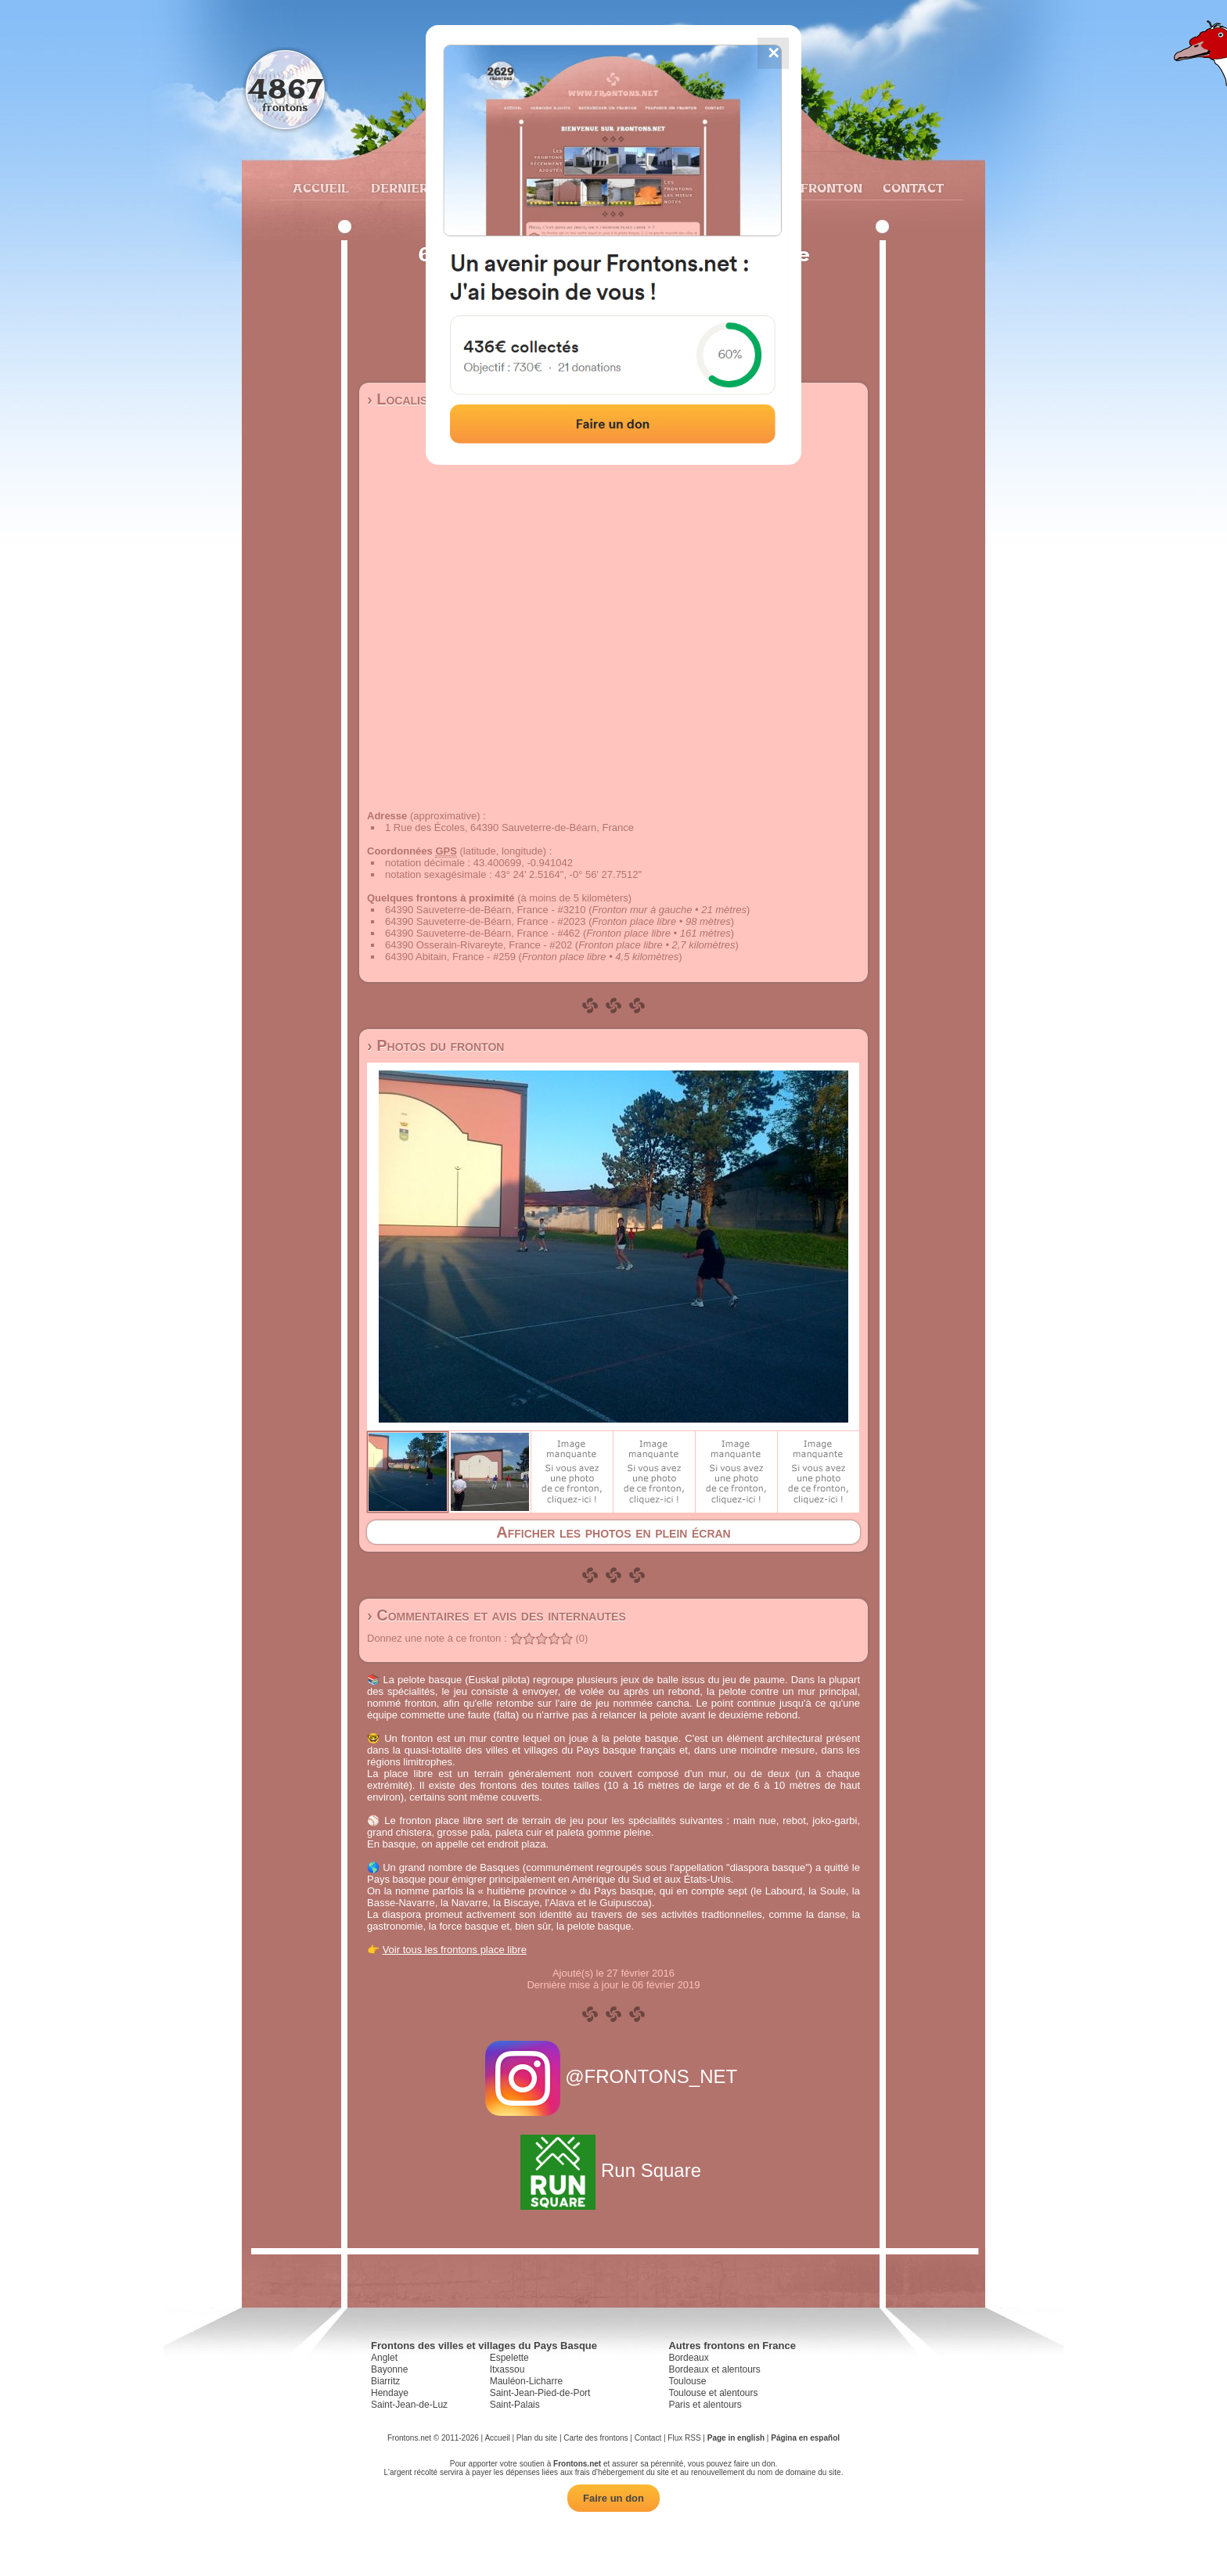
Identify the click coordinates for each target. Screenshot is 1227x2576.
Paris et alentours (704, 2404)
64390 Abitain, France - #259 (450, 956)
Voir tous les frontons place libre (455, 1949)
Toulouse (687, 2381)
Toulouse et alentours (712, 2392)
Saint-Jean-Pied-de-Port (540, 2392)
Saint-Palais (515, 2404)
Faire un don (613, 2498)
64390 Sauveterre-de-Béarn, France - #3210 (485, 910)
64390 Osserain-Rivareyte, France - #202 (478, 945)
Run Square (613, 2170)
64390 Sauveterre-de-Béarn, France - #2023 (485, 921)
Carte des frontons (595, 2438)
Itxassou (507, 2369)
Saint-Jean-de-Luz (409, 2404)
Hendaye (389, 2392)
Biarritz (385, 2381)
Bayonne (389, 2369)
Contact (911, 188)
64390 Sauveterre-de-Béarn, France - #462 (482, 933)
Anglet (384, 2357)
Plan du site (536, 2438)
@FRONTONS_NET (614, 2076)
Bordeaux (688, 2357)
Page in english (736, 2438)
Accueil (320, 188)
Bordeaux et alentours (714, 2369)
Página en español (805, 2438)
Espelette (509, 2357)
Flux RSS (683, 2438)
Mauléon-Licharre (526, 2381)
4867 (285, 88)
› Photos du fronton (435, 1045)
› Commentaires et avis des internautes (496, 1615)
